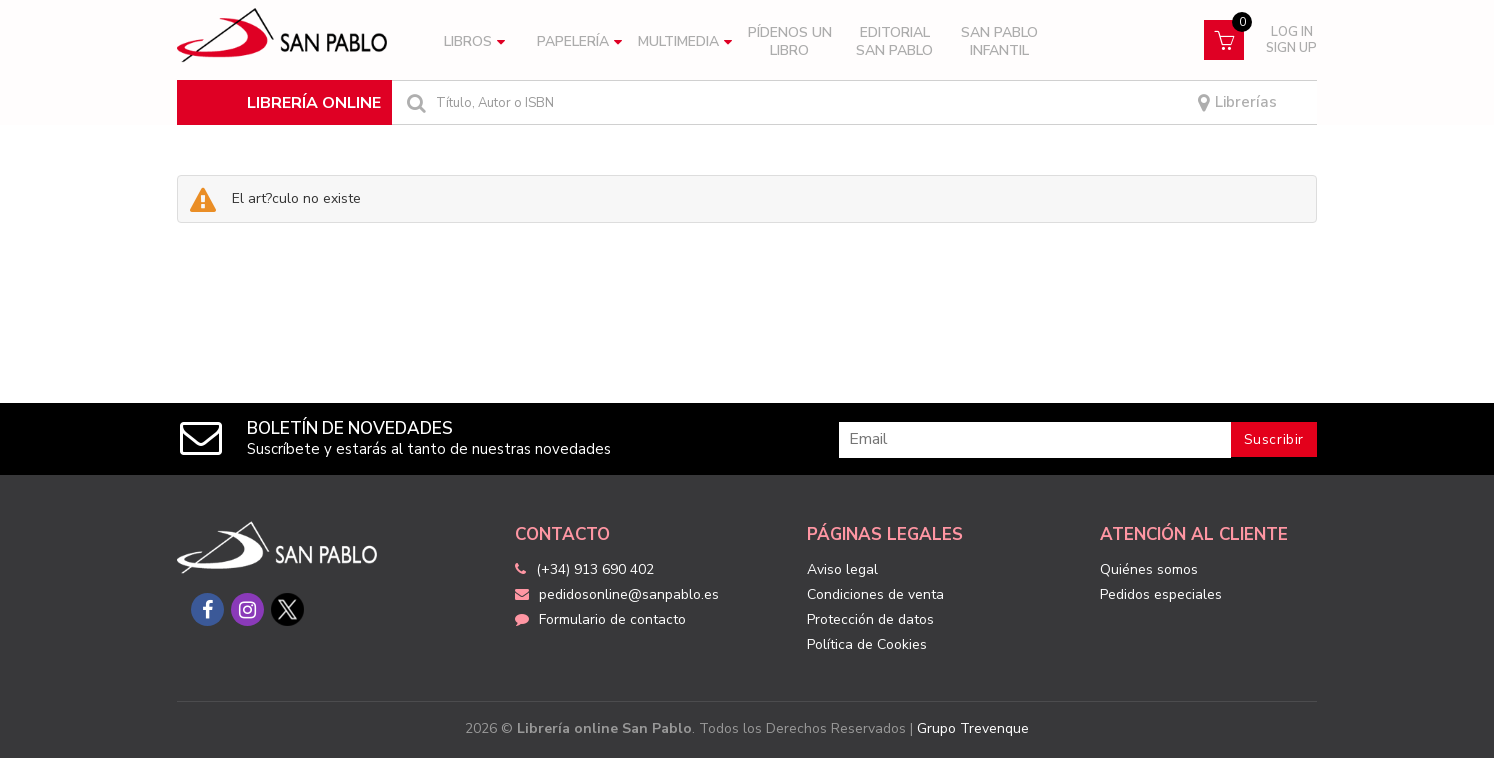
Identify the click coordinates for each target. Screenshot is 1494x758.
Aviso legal (842, 569)
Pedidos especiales (1161, 594)
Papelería (579, 41)
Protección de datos (870, 619)
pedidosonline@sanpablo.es (617, 594)
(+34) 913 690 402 (595, 569)
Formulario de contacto (600, 619)
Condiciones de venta (875, 594)
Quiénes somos (1149, 569)
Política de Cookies (867, 644)
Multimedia (685, 41)
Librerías (1237, 103)
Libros (474, 41)
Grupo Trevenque (973, 728)
